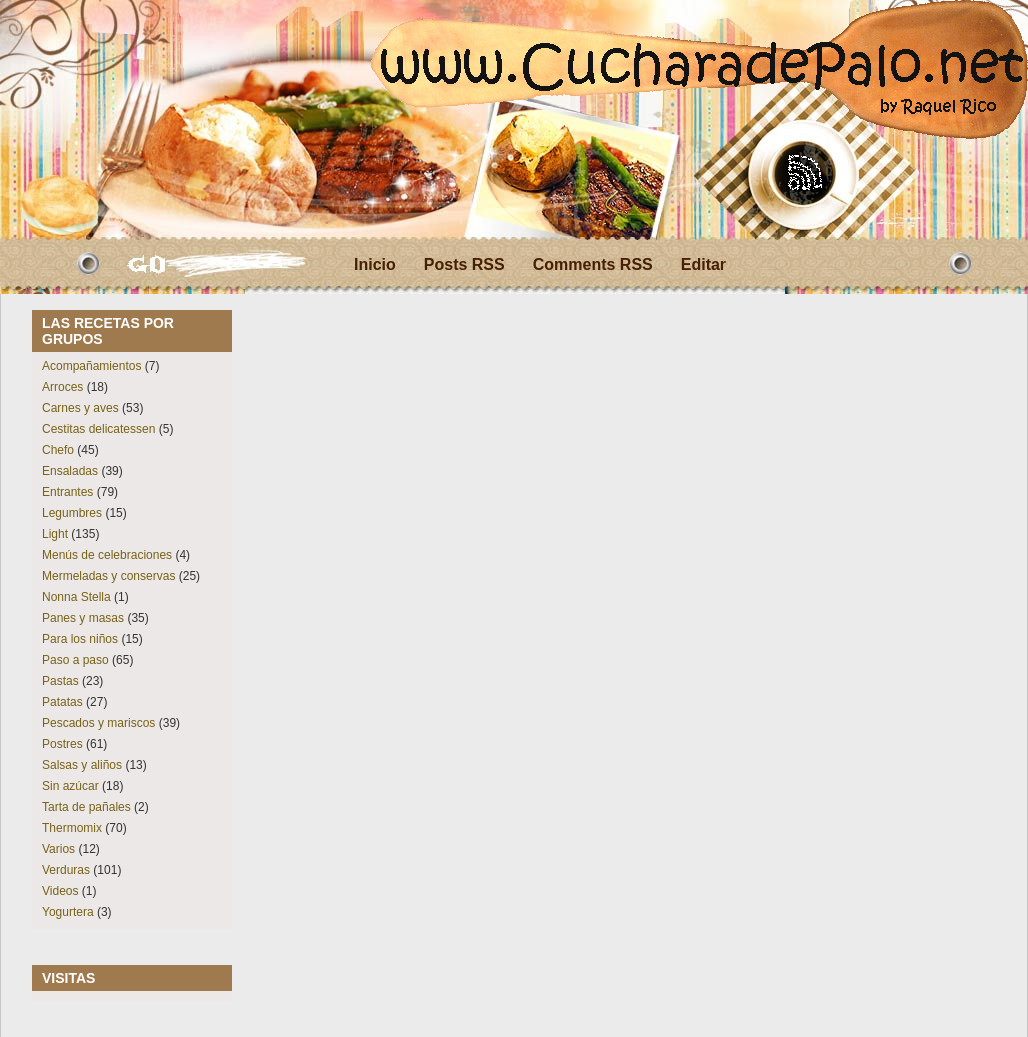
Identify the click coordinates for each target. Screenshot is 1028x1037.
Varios (58, 849)
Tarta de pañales (86, 807)
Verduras (66, 870)
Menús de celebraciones (107, 555)
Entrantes (67, 492)
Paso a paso (75, 660)
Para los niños (80, 639)
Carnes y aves (80, 408)
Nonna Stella (76, 597)
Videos (60, 891)
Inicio (375, 264)
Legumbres (72, 513)
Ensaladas (70, 471)
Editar (703, 264)
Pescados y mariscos (98, 723)
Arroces (62, 387)
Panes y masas (83, 618)
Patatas (62, 702)
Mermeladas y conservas (108, 576)
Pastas (60, 681)
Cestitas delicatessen (98, 429)
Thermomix (72, 828)
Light (55, 534)
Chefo (58, 450)
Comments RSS (593, 264)
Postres (62, 744)
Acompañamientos (91, 366)
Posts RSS (464, 264)
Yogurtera (68, 912)
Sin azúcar (70, 786)
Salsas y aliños (82, 765)
